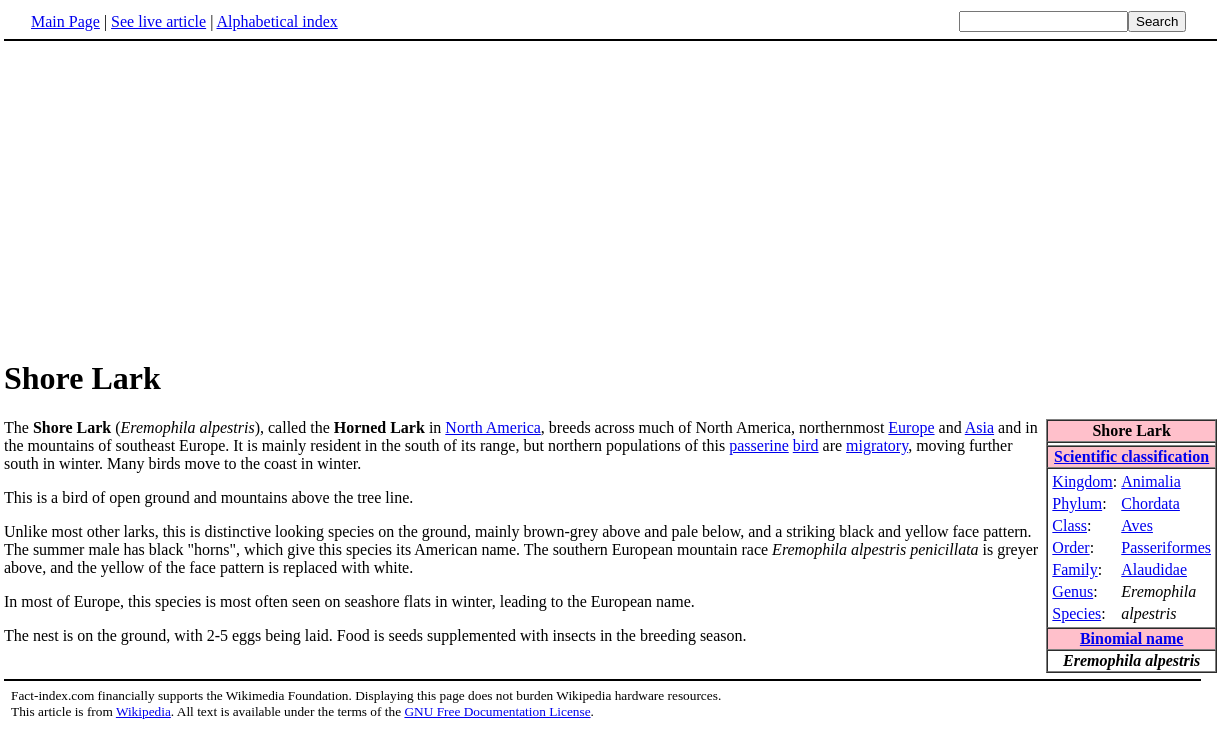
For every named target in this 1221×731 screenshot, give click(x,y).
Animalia (1151, 481)
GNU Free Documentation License (497, 711)
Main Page (65, 21)
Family (1074, 569)
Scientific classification (1131, 456)
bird (806, 445)
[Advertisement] (611, 199)
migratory (877, 445)
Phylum (1077, 503)
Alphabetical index (276, 21)
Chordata (1150, 503)
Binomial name (1132, 638)
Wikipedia (143, 711)
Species (1076, 613)
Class (1069, 525)
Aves (1137, 525)
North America (493, 427)
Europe (911, 427)
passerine (759, 445)
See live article (158, 21)
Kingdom (1082, 481)
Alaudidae (1154, 569)
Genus (1072, 591)
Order (1070, 547)
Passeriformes (1166, 547)
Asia (979, 427)
